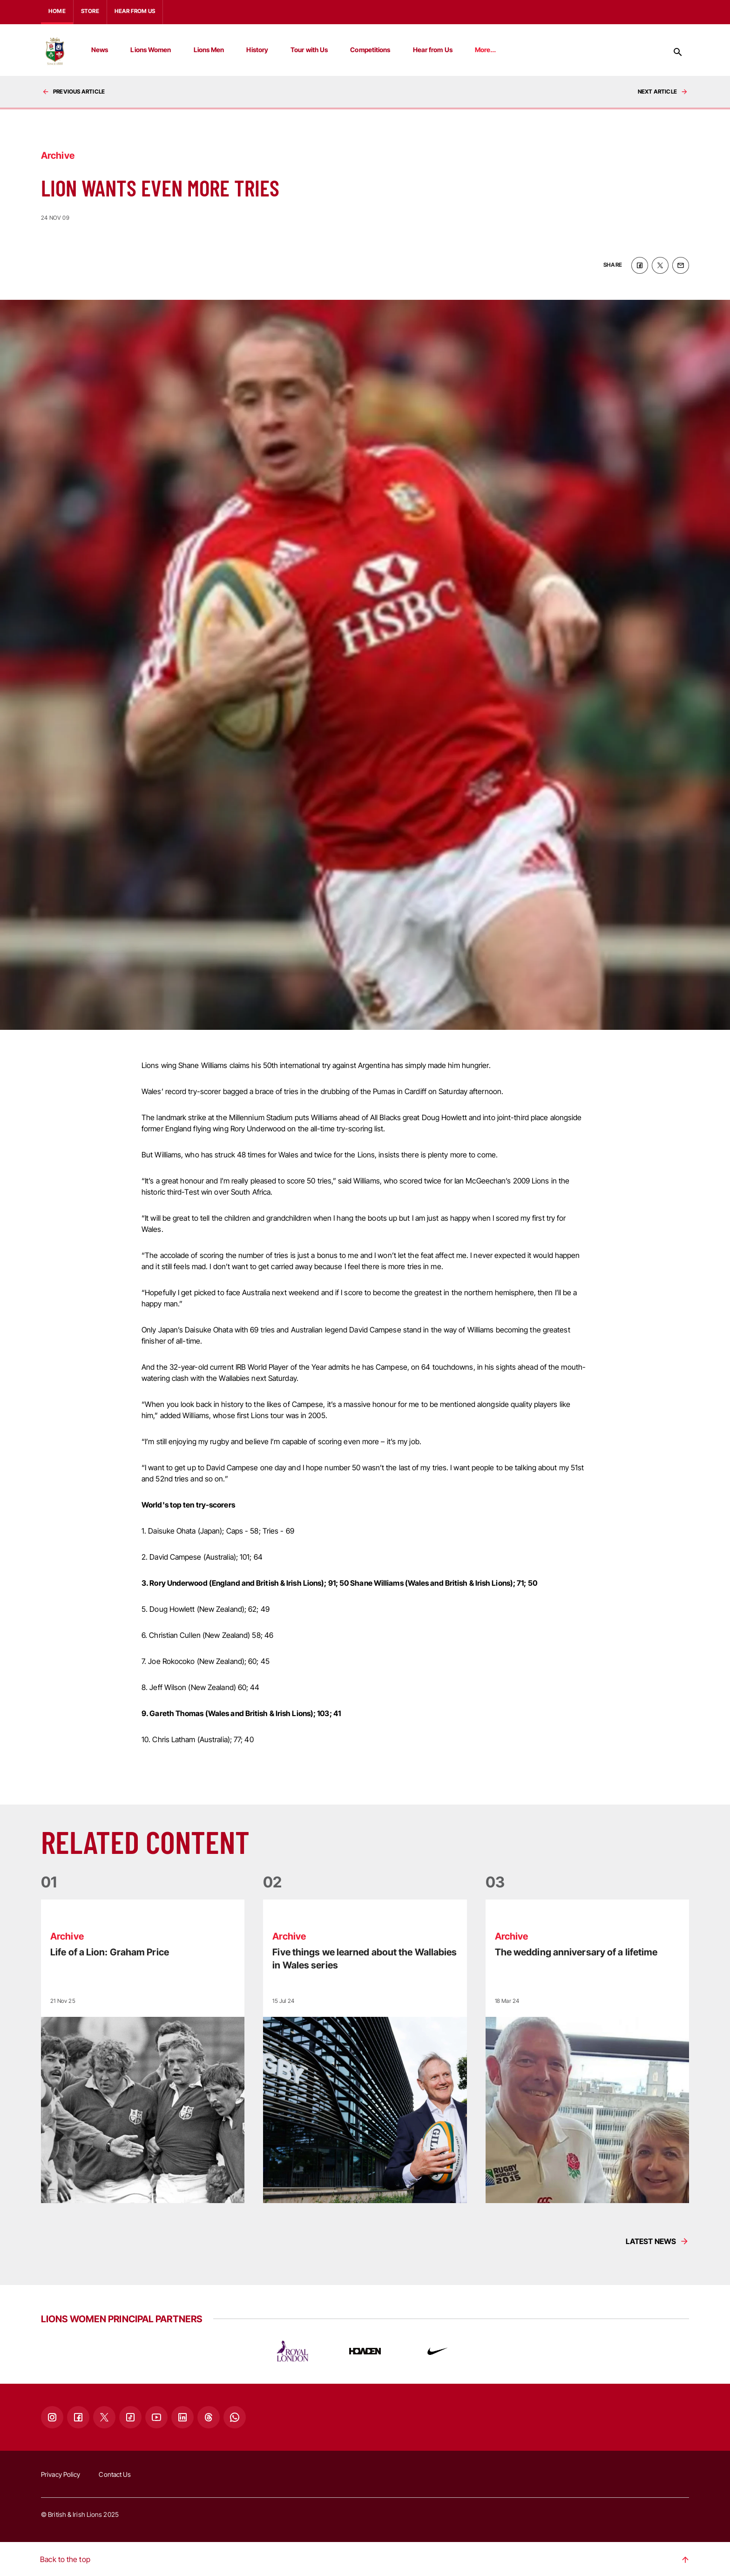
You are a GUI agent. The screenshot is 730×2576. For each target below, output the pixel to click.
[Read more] (142, 2050)
